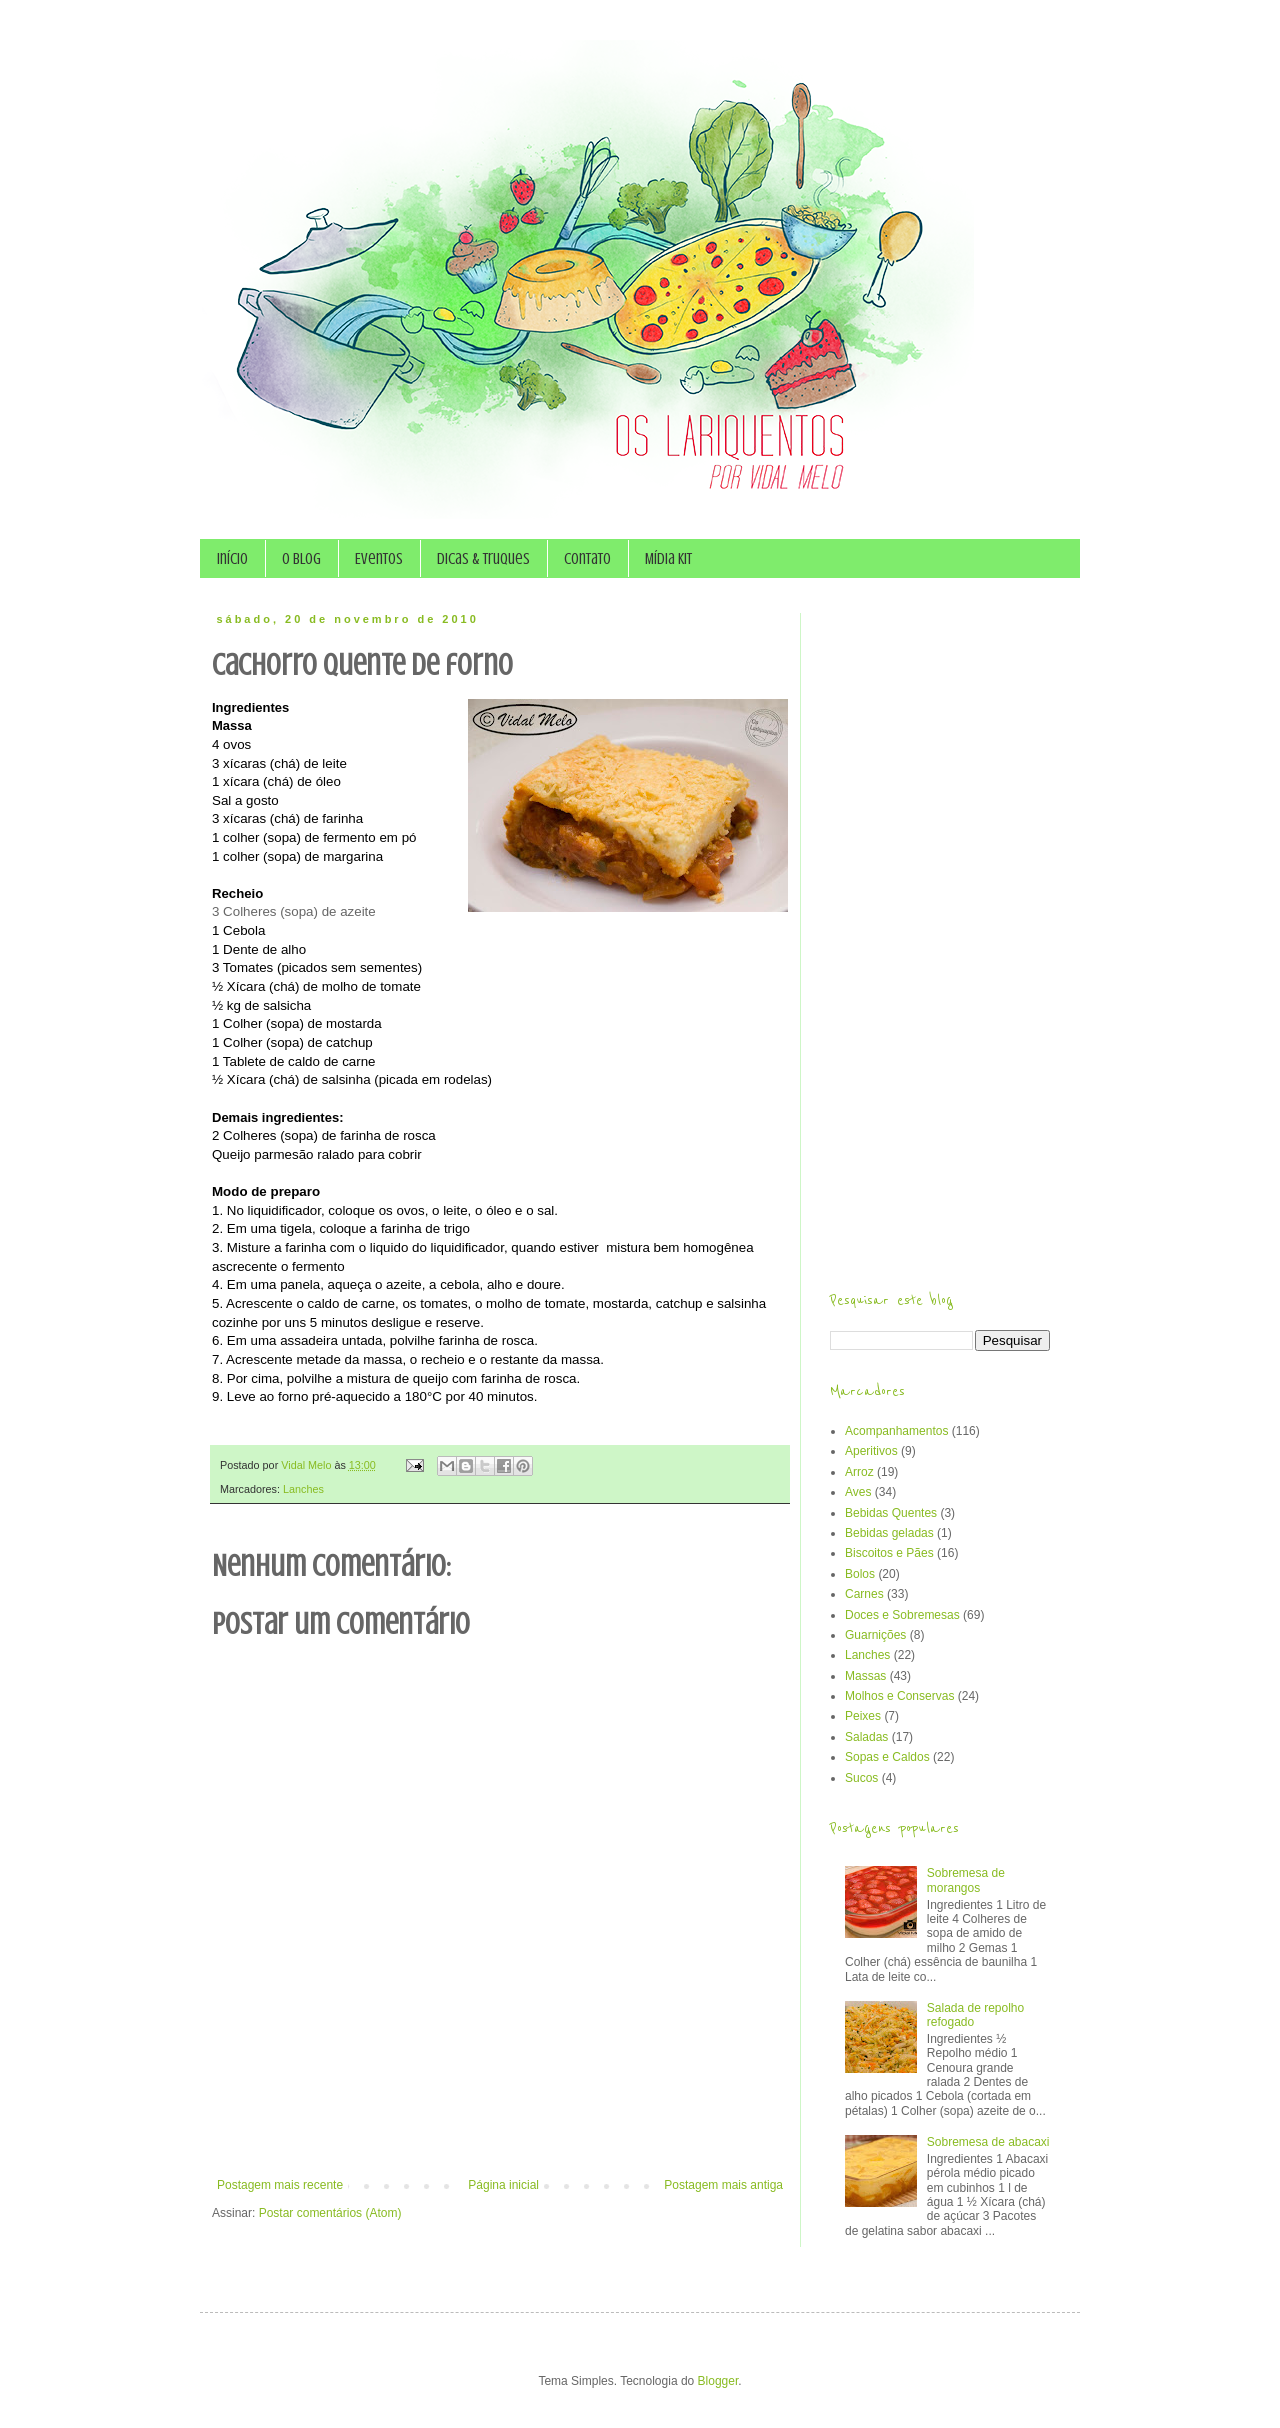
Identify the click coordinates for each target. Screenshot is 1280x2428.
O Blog (301, 559)
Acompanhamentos (896, 1431)
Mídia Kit (668, 559)
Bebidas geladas (889, 1533)
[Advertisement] (500, 2123)
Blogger (718, 2381)
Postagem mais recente (280, 2185)
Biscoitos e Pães (889, 1553)
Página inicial (503, 2185)
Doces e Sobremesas (902, 1615)
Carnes (864, 1594)
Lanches (303, 1489)
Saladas (866, 1737)
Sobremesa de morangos (966, 1880)
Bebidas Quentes (891, 1513)
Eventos (379, 559)
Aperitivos (871, 1451)
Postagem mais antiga (723, 2185)
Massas (865, 1676)
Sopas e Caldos (887, 1757)
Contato (587, 559)
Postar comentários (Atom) (330, 2213)
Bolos (860, 1574)
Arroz (859, 1472)
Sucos (861, 1778)
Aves (858, 1492)
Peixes (863, 1716)
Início (232, 559)
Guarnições (875, 1635)
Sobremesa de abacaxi (988, 2142)
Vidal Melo (307, 1465)
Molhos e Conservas (899, 1696)
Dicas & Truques (483, 559)
